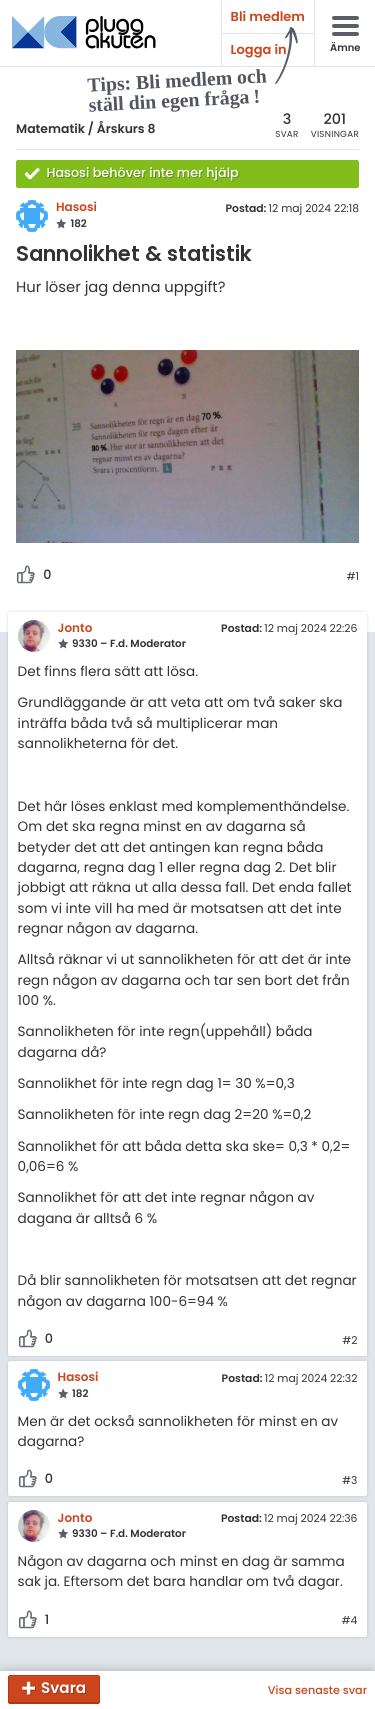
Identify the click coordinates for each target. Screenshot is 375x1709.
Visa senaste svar (317, 1690)
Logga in (259, 49)
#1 (352, 577)
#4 (350, 1621)
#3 (349, 1481)
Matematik (50, 129)
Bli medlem (268, 16)
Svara (63, 1689)
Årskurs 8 (126, 129)
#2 (349, 1341)
